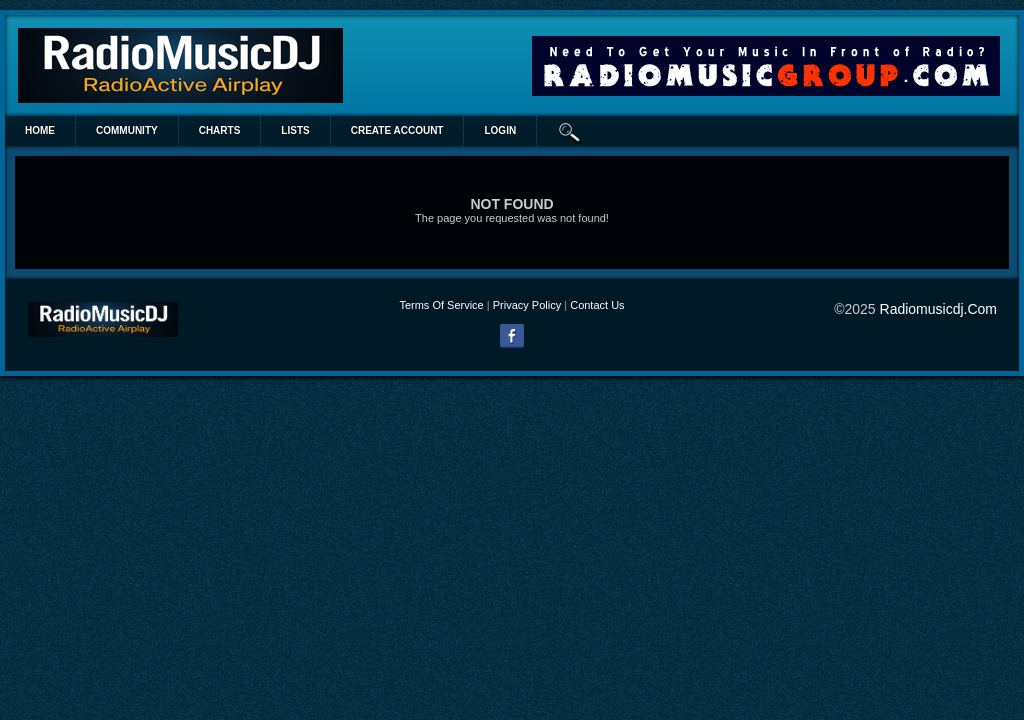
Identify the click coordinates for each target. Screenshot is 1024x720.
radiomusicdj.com (938, 309)
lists (295, 130)
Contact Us (597, 305)
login (500, 130)
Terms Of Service (441, 305)
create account (397, 130)
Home (40, 130)
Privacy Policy (527, 305)
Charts (220, 130)
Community (127, 130)
